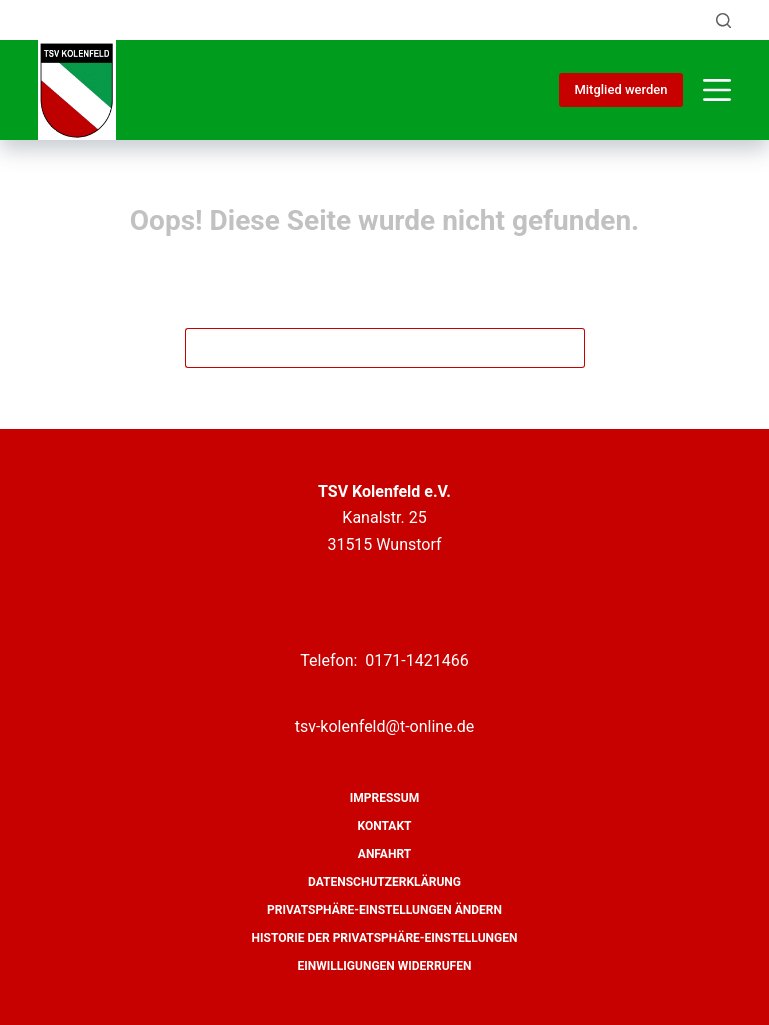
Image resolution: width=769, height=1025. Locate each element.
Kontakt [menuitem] (385, 826)
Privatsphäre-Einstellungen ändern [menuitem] (384, 910)
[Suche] (723, 20)
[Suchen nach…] (365, 348)
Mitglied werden (620, 89)
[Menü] (717, 90)
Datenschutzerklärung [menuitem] (384, 882)
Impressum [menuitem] (384, 798)
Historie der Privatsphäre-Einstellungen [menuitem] (385, 938)
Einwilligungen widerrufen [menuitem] (385, 966)
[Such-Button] (565, 348)
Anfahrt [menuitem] (384, 854)
